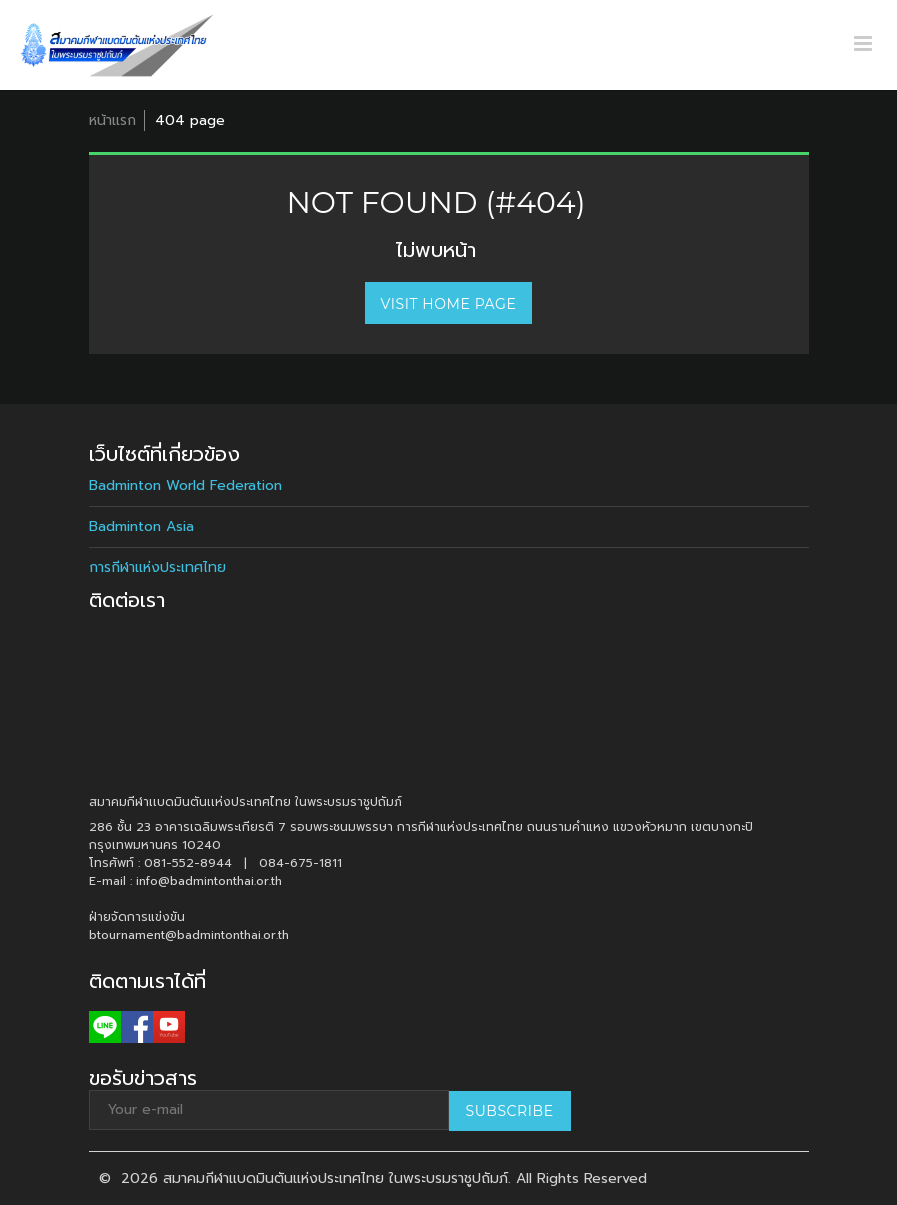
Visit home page (449, 304)
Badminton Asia (141, 526)
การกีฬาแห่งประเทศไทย (157, 567)
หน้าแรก (112, 120)
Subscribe (510, 1111)
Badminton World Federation (185, 485)
